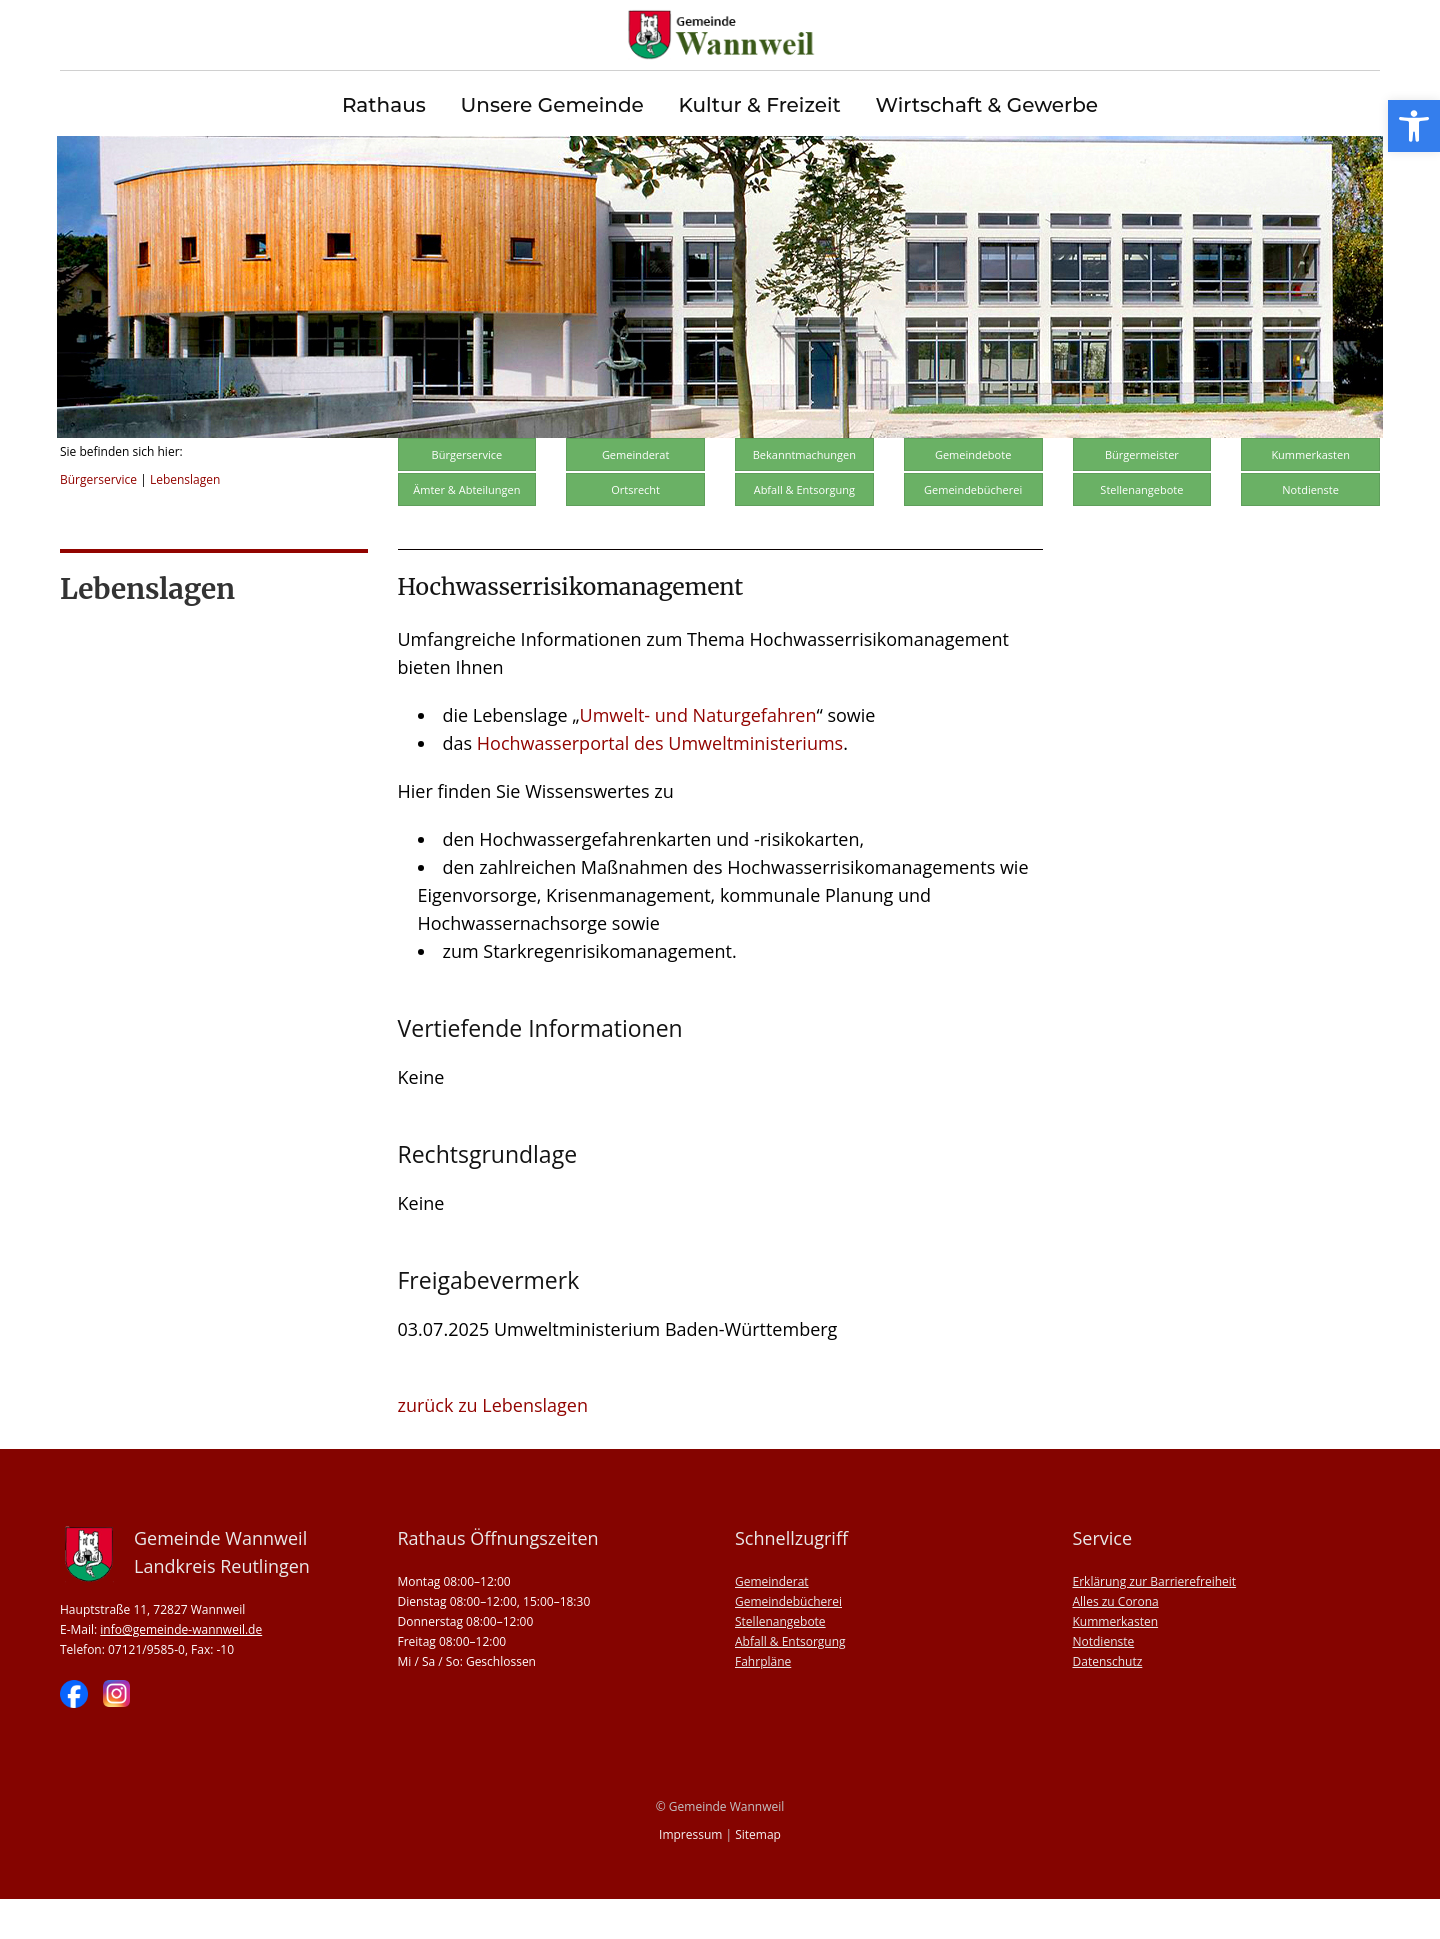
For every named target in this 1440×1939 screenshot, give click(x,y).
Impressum (690, 1874)
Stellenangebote (1141, 529)
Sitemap (758, 1874)
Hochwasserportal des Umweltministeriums (660, 783)
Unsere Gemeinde (551, 105)
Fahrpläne (763, 1701)
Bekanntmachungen (804, 494)
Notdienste (1310, 529)
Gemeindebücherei (973, 529)
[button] (1414, 126)
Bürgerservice (98, 519)
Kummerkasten (1310, 494)
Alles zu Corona (1116, 1641)
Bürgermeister (1142, 494)
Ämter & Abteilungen (466, 529)
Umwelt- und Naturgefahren (698, 755)
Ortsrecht (635, 529)
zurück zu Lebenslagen (493, 1445)
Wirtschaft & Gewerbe (986, 105)
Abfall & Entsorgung (804, 529)
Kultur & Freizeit (760, 105)
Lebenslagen (185, 519)
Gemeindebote (973, 494)
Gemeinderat (636, 494)
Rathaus (384, 105)
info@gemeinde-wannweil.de (181, 1669)
